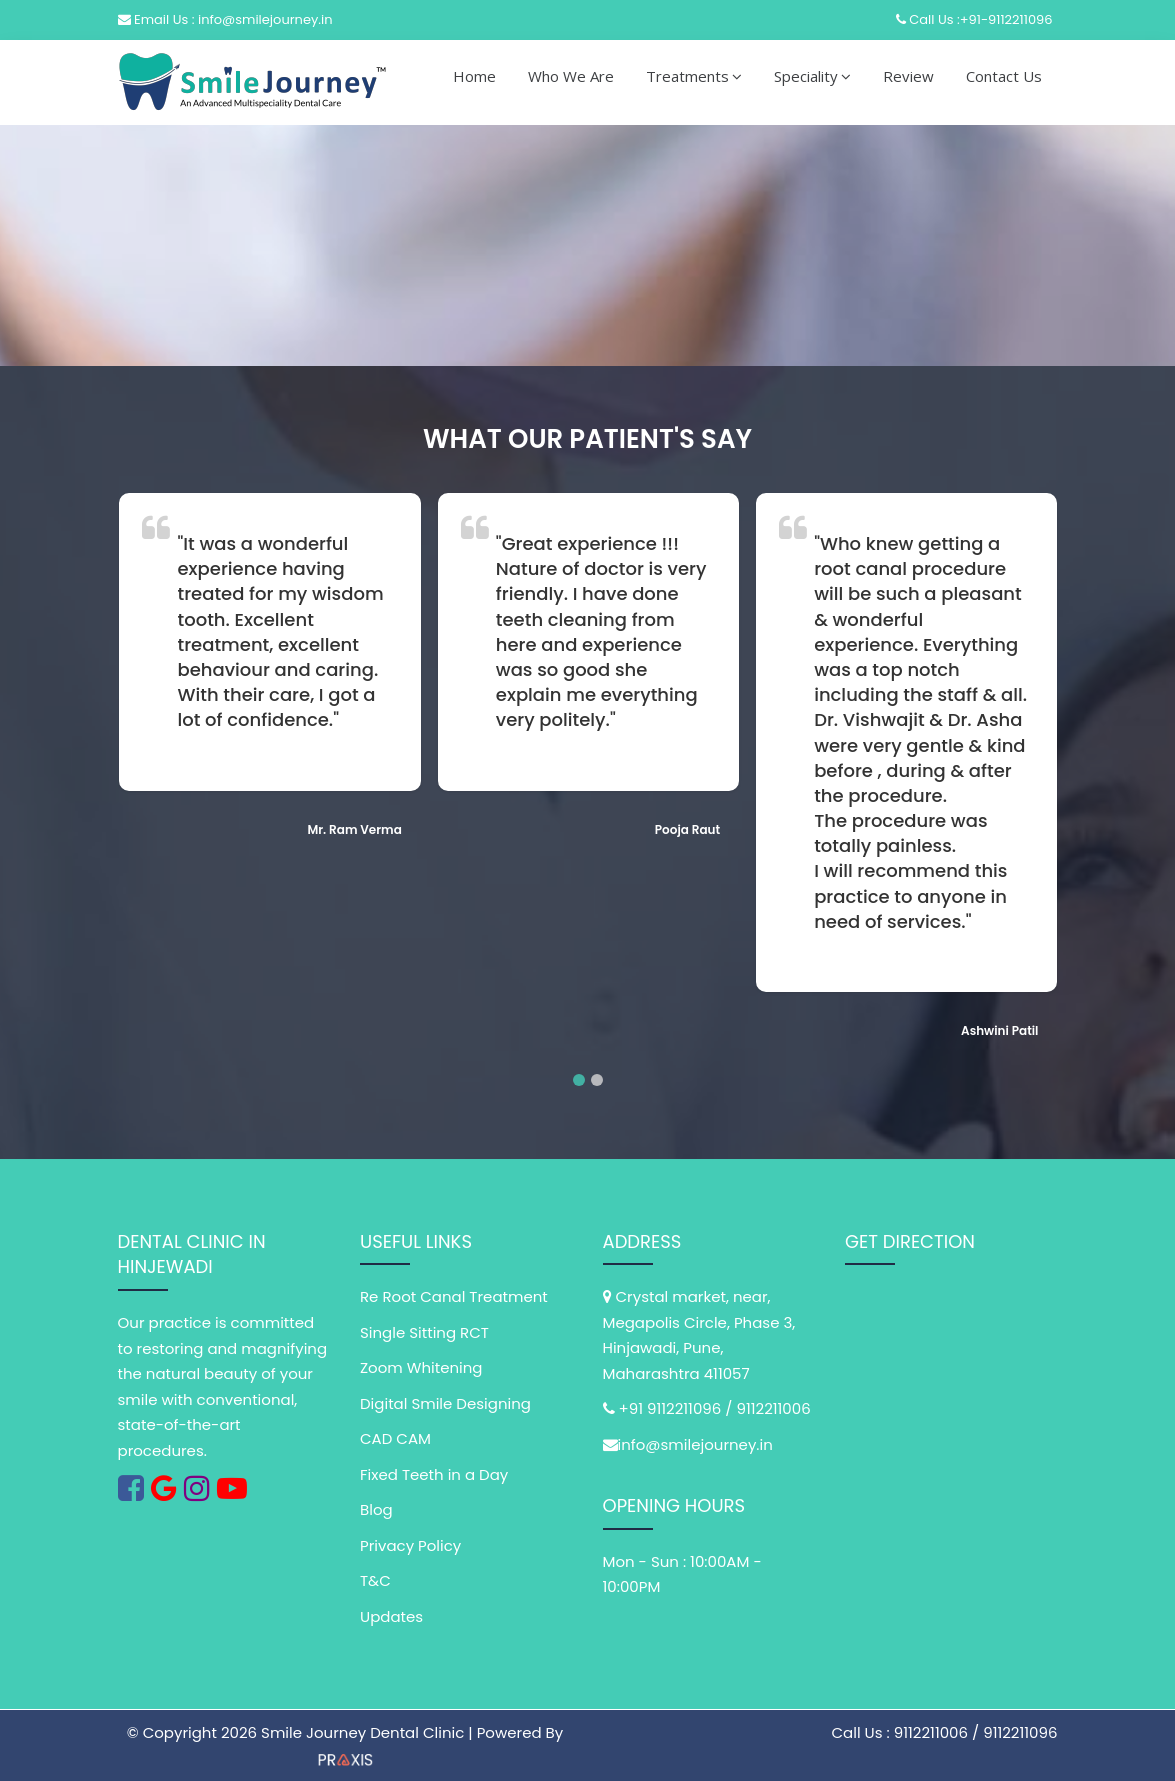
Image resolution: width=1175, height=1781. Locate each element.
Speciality (812, 76)
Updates (391, 1616)
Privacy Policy (410, 1545)
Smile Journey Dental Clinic (364, 1732)
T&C (375, 1580)
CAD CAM (395, 1438)
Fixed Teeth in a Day (434, 1474)
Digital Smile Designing (445, 1403)
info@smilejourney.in (695, 1444)
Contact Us (1004, 76)
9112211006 (773, 1408)
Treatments (694, 76)
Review (908, 76)
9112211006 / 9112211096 (976, 1732)
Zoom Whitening (421, 1367)
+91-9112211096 (1006, 19)
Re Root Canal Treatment (454, 1296)
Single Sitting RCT (424, 1332)
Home (474, 76)
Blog (376, 1509)
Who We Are (571, 76)
